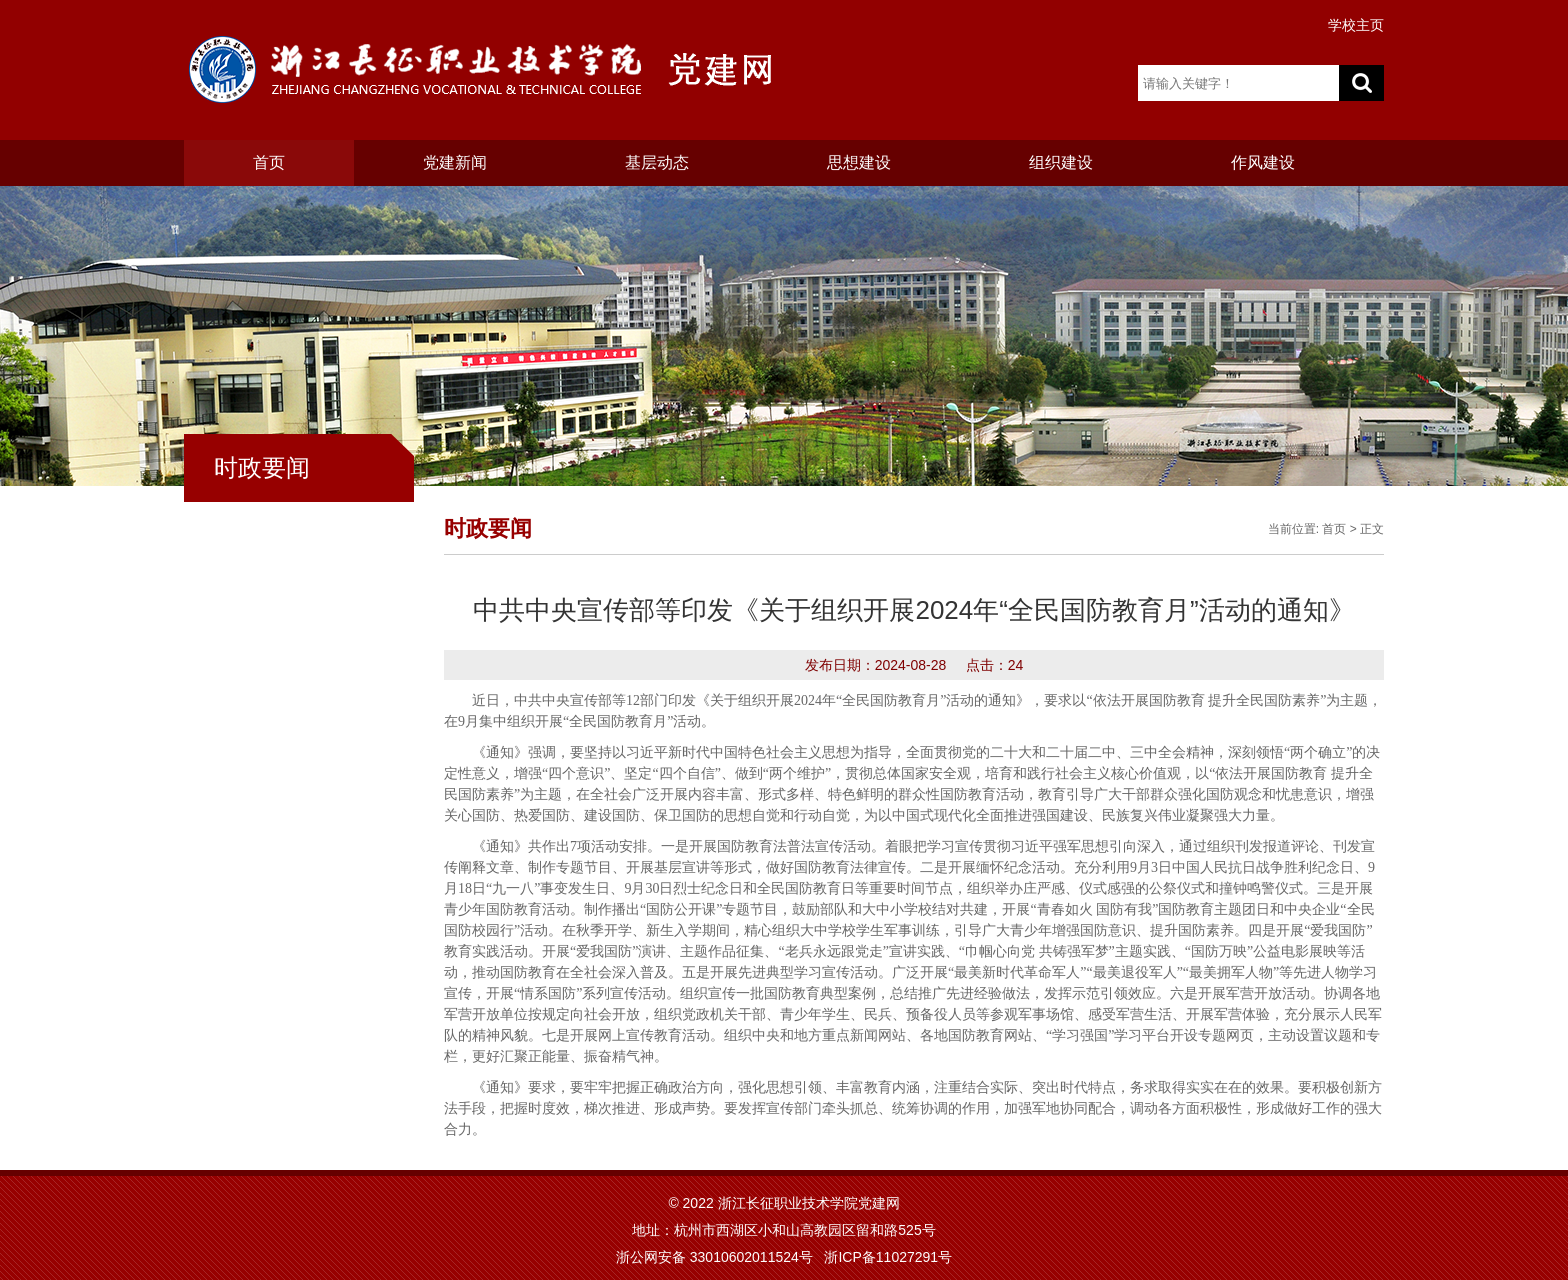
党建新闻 (455, 162)
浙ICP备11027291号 (888, 1257)
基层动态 (657, 162)
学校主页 (1356, 25)
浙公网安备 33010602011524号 (714, 1257)
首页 (269, 162)
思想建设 (859, 162)
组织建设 (1061, 162)
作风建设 (1263, 162)
